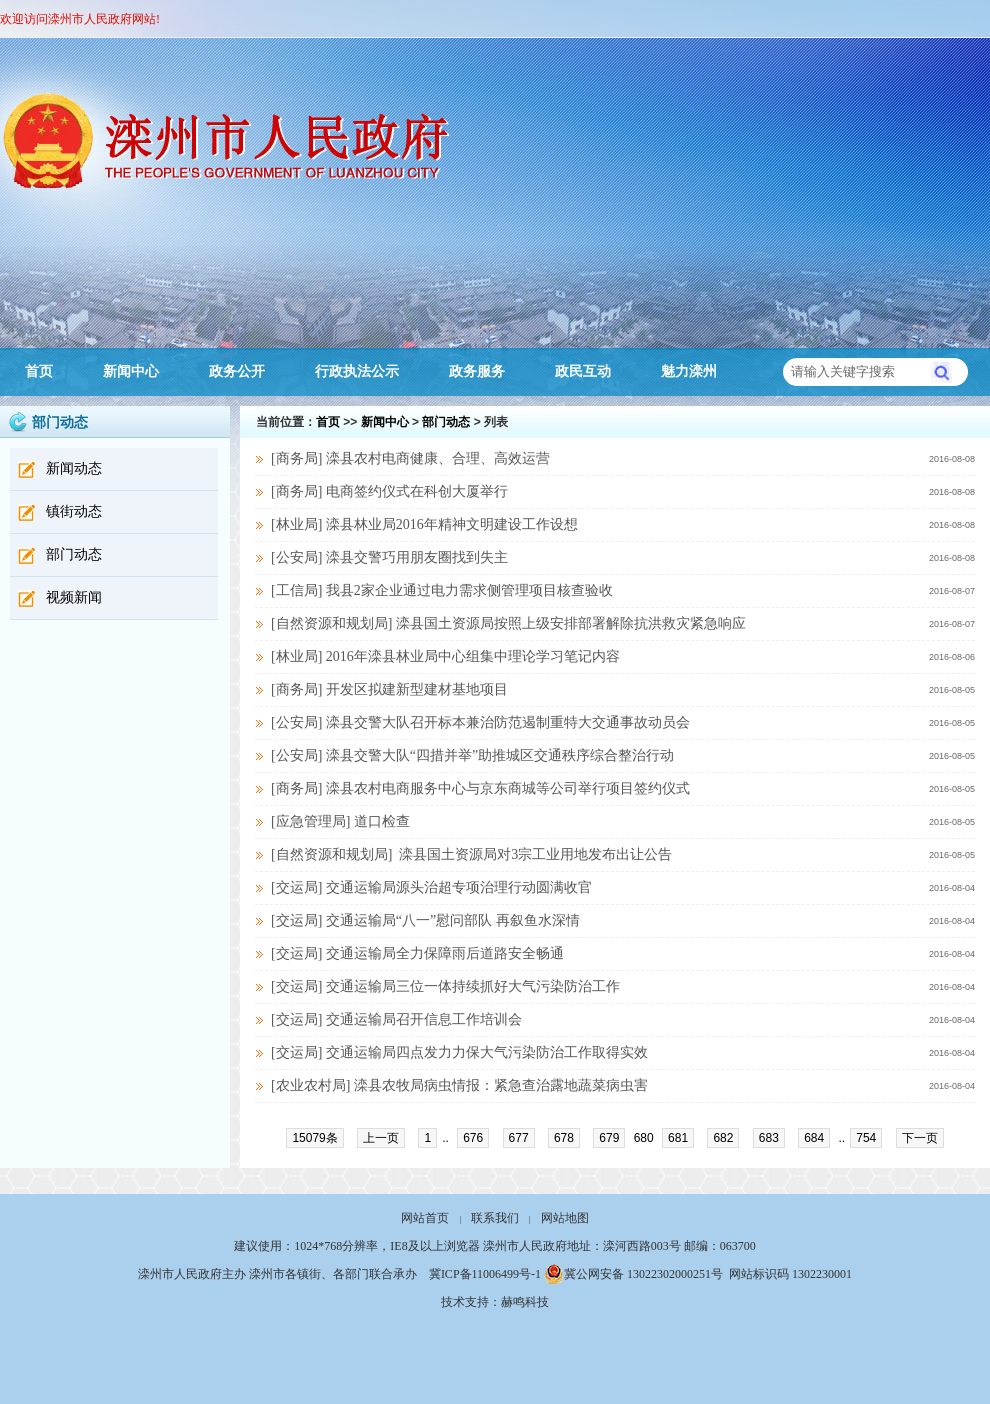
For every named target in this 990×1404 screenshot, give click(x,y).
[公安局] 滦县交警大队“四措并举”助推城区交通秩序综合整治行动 (472, 755)
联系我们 (495, 1218)
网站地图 (565, 1218)
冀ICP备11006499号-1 (485, 1274)
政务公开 (237, 371)
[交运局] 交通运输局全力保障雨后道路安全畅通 (417, 953)
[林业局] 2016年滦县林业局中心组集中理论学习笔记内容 (445, 656)
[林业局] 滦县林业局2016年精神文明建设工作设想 (424, 524)
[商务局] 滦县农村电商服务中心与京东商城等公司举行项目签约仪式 (480, 788)
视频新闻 (74, 597)
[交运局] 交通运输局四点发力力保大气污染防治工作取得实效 (459, 1052)
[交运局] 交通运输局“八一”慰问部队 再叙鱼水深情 (425, 920)
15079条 (314, 1138)
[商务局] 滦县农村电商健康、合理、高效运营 (410, 458)
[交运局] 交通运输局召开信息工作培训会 (396, 1019)
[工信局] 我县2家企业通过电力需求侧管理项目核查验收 (442, 590)
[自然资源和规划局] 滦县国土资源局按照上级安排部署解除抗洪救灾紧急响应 (508, 623)
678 (564, 1138)
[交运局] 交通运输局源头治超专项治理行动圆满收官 (431, 887)
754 (866, 1138)
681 (678, 1138)
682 (723, 1138)
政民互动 (583, 371)
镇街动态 (74, 511)
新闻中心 (131, 371)
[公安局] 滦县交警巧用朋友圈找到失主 (389, 557)
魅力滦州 (689, 371)
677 (519, 1138)
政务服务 (477, 371)
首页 (39, 371)
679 (609, 1138)
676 (473, 1138)
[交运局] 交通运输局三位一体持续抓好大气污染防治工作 (445, 986)
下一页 (920, 1138)
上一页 (381, 1138)
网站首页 (425, 1218)
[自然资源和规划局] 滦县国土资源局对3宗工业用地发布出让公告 (471, 854)
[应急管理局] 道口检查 (340, 821)
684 (814, 1138)
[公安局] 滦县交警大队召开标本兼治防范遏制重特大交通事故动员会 (480, 722)
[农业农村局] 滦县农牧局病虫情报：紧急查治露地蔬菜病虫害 (459, 1085)
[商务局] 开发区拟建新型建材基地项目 (389, 689)
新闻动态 (74, 468)
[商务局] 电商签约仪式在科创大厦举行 (389, 491)
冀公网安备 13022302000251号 (633, 1274)
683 (769, 1138)
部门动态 (74, 554)
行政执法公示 (357, 371)
